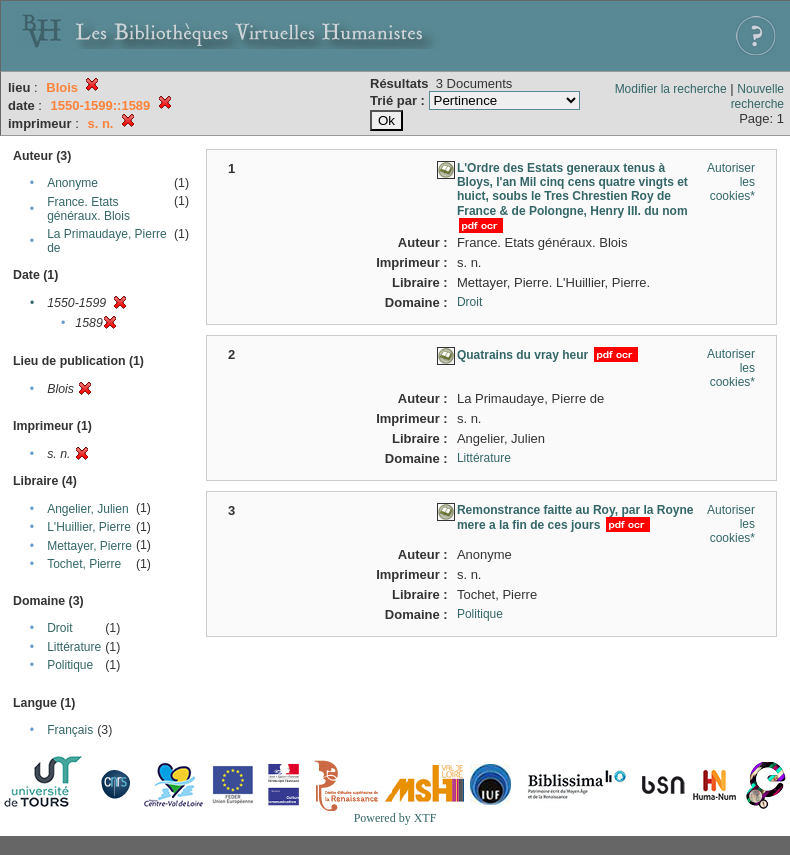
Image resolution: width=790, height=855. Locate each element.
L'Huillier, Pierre (89, 527)
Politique (70, 665)
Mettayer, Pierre (89, 546)
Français (70, 730)
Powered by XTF (395, 818)
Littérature (74, 647)
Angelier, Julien (87, 509)
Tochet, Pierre (84, 564)
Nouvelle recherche (757, 96)
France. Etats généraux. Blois (88, 209)
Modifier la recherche (671, 89)
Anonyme (72, 183)
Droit (59, 628)
